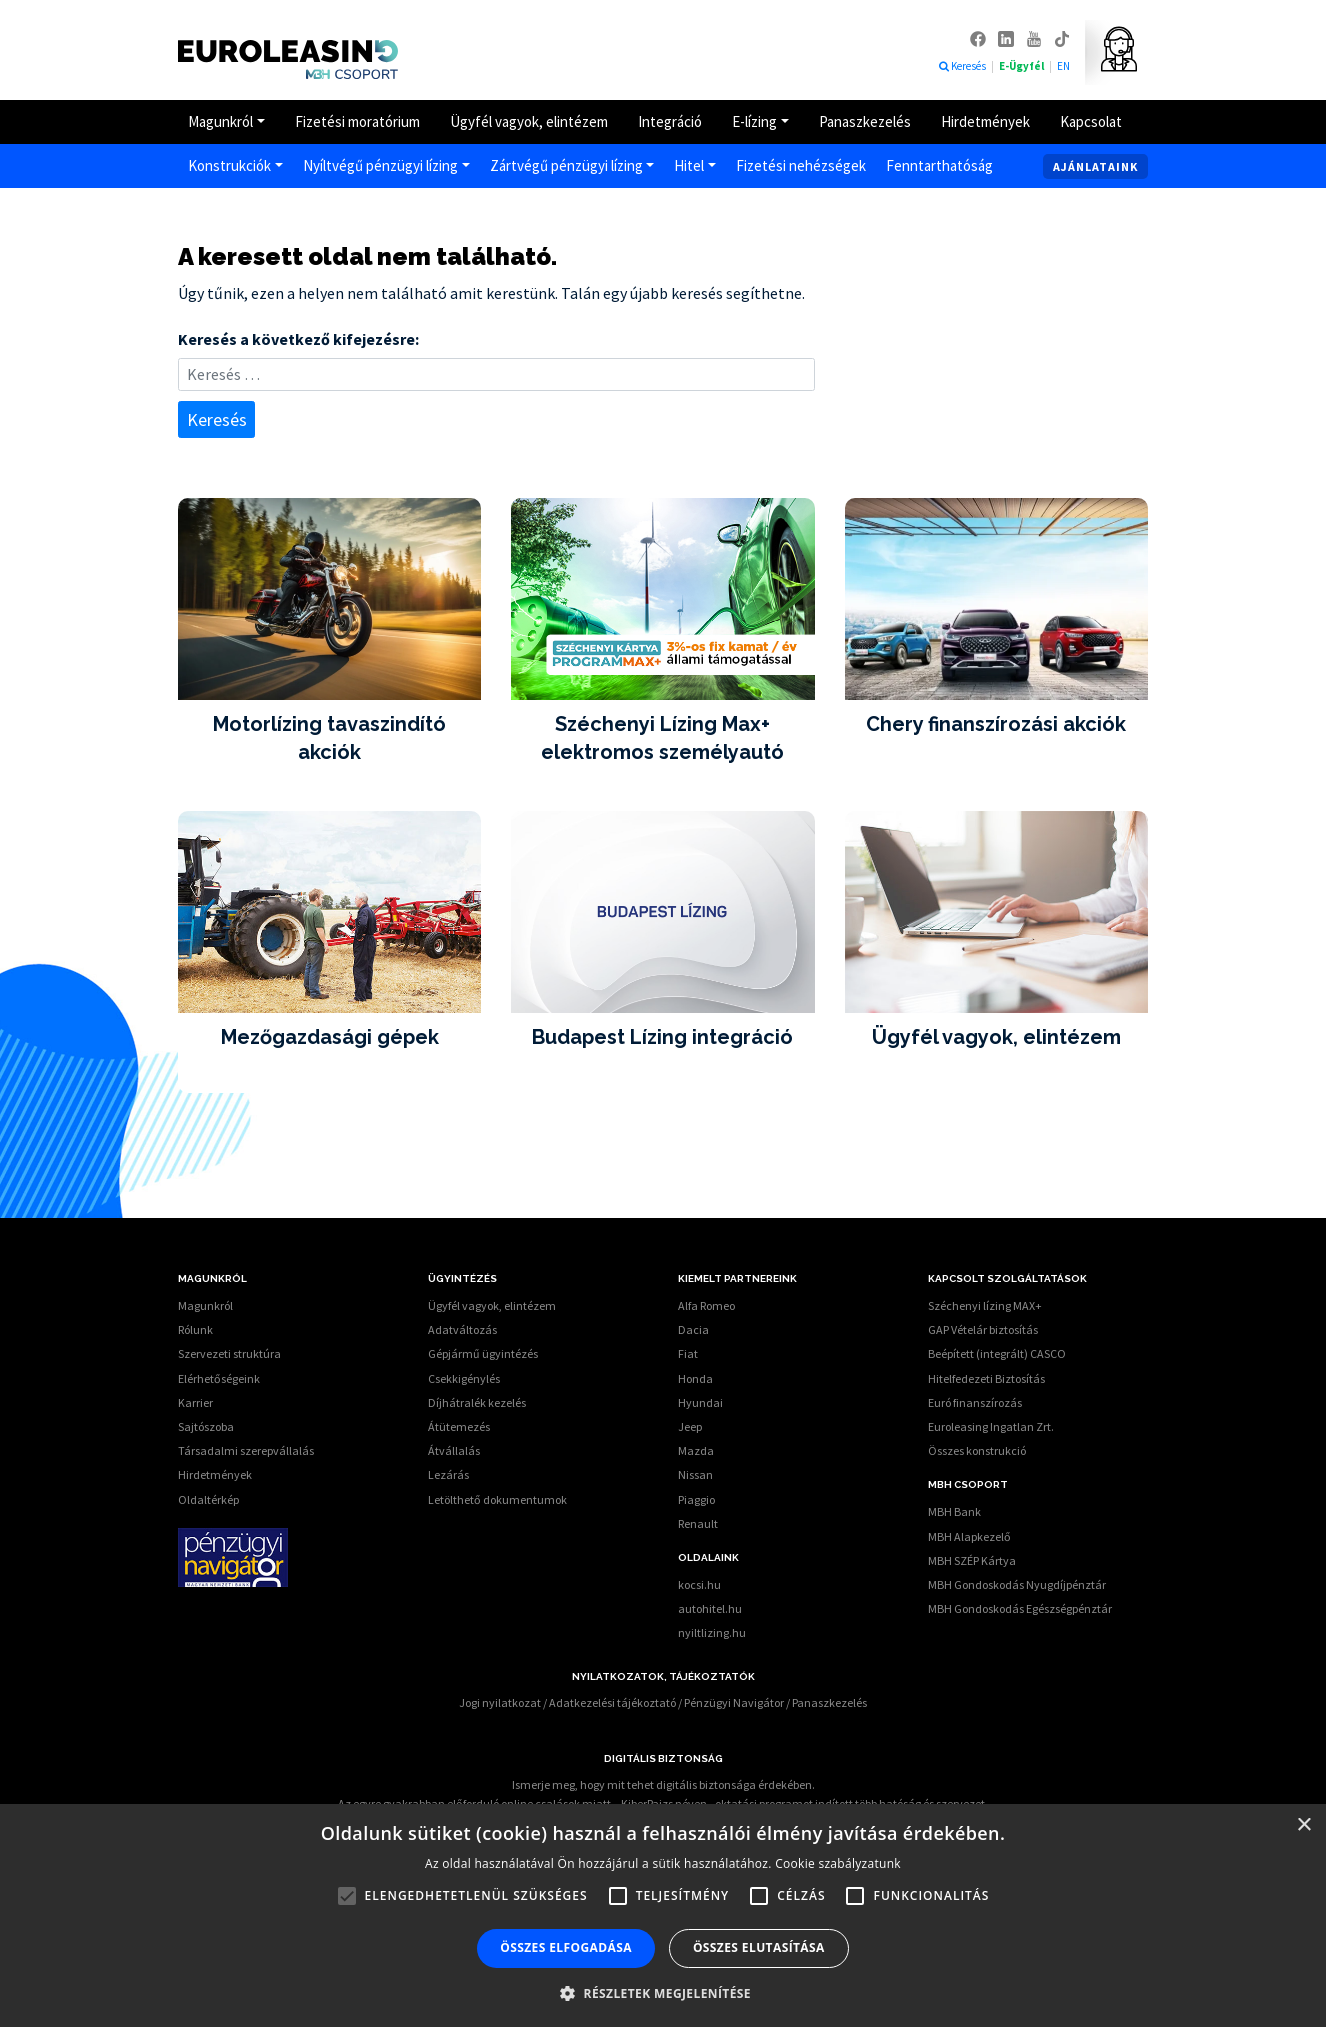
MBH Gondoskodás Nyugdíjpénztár (1017, 1584)
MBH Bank (954, 1511)
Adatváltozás (462, 1329)
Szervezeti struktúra (229, 1353)
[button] (663, 1993)
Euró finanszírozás (975, 1402)
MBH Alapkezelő (969, 1536)
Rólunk (195, 1329)
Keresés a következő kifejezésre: (298, 339)
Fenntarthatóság (939, 165)
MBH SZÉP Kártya (972, 1560)
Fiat (688, 1353)
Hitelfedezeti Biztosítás (986, 1378)
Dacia (693, 1329)
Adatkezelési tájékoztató (612, 1702)
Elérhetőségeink (219, 1378)
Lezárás (448, 1474)
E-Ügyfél (1022, 66)
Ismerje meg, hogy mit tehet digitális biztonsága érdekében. (663, 1784)
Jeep (690, 1426)
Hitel (689, 165)
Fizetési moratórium (357, 121)
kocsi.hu (699, 1584)
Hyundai (700, 1402)
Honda (695, 1378)
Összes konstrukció (977, 1450)
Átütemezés (459, 1426)
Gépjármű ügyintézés (483, 1353)
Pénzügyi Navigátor (734, 1702)
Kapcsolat (1091, 121)
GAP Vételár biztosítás (983, 1329)
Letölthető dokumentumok (497, 1499)
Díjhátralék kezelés (477, 1402)
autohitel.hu (710, 1608)
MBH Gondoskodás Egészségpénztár (1020, 1608)
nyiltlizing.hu (712, 1632)
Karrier (195, 1402)
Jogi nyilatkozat (500, 1702)
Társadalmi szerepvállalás (246, 1450)
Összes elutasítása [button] (759, 1947)
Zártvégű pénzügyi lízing (566, 165)
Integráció (670, 121)
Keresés (962, 66)
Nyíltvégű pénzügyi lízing (380, 165)
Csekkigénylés (464, 1378)
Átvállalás (454, 1450)
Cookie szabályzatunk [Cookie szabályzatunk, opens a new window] (838, 1863)
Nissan (695, 1474)
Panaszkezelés (865, 121)
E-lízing (754, 121)
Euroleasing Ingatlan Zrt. (991, 1426)
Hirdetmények (985, 121)
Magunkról (220, 121)
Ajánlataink (1095, 166)
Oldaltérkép (208, 1499)
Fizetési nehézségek (801, 165)
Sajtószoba (206, 1426)
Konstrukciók (229, 165)
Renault (698, 1523)
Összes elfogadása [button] (566, 1947)
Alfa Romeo (706, 1305)
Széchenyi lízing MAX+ (985, 1305)
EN (1063, 66)
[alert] (663, 1915)
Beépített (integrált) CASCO (997, 1353)
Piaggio (696, 1499)
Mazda (696, 1450)
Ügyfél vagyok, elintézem (529, 121)
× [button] (1303, 1825)
